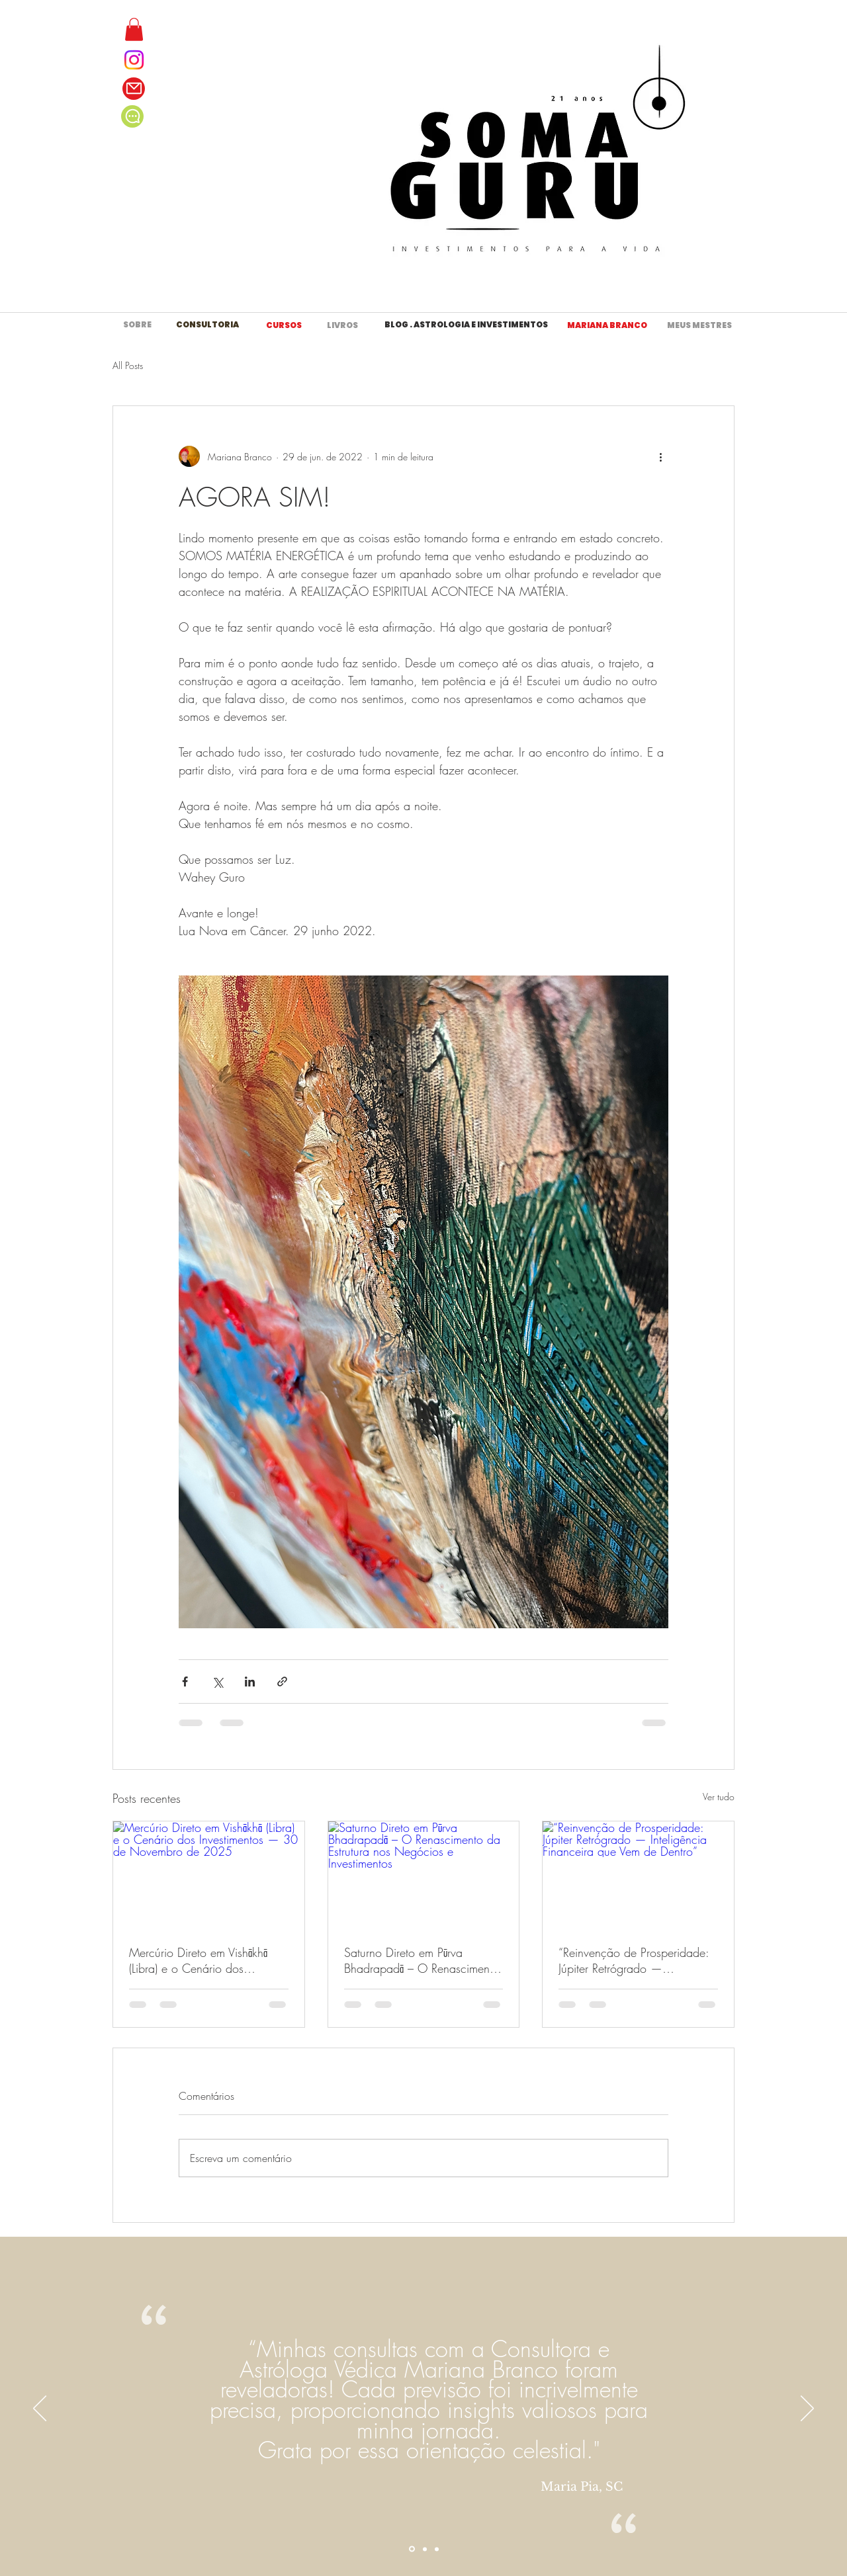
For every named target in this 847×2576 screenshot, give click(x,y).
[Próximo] (807, 2409)
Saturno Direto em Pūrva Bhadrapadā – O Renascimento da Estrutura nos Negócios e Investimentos (421, 1960)
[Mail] (133, 88)
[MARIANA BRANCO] (607, 325)
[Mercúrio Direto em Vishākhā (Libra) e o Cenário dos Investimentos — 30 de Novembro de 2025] (208, 1875)
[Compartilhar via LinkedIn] (250, 1681)
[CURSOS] (283, 325)
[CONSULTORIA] (207, 325)
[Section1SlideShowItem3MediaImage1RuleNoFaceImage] (437, 2549)
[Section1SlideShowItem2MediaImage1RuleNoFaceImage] (425, 2549)
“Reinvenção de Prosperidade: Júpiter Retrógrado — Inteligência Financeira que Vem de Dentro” (637, 1960)
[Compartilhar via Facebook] (185, 1681)
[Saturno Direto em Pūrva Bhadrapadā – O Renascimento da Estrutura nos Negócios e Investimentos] (423, 1875)
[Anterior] (39, 2409)
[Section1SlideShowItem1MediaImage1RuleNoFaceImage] (412, 2549)
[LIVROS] (342, 325)
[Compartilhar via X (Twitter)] (217, 1681)
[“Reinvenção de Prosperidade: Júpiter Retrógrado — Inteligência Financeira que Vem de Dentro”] (638, 1875)
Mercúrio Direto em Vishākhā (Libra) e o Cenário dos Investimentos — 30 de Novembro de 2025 (198, 1960)
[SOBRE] (137, 325)
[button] (134, 29)
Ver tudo (719, 1796)
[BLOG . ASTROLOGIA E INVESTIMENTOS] (466, 325)
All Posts (127, 365)
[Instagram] (134, 60)
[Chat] (132, 116)
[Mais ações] (660, 456)
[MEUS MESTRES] (699, 325)
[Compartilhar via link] (282, 1681)
